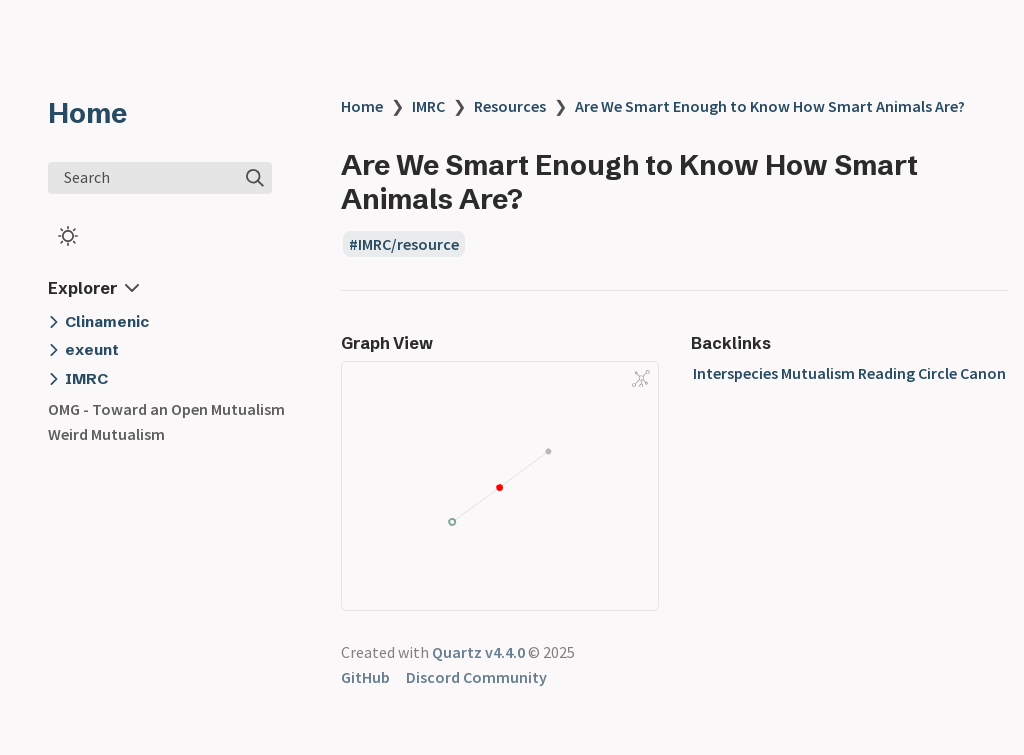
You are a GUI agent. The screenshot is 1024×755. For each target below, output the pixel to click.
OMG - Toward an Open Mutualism (166, 409)
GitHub (365, 677)
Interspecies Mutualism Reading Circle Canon (849, 373)
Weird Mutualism (106, 434)
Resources (510, 106)
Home (87, 113)
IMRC (428, 106)
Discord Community (476, 677)
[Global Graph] (641, 379)
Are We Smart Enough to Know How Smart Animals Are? (770, 106)
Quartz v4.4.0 (478, 652)
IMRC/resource (408, 244)
